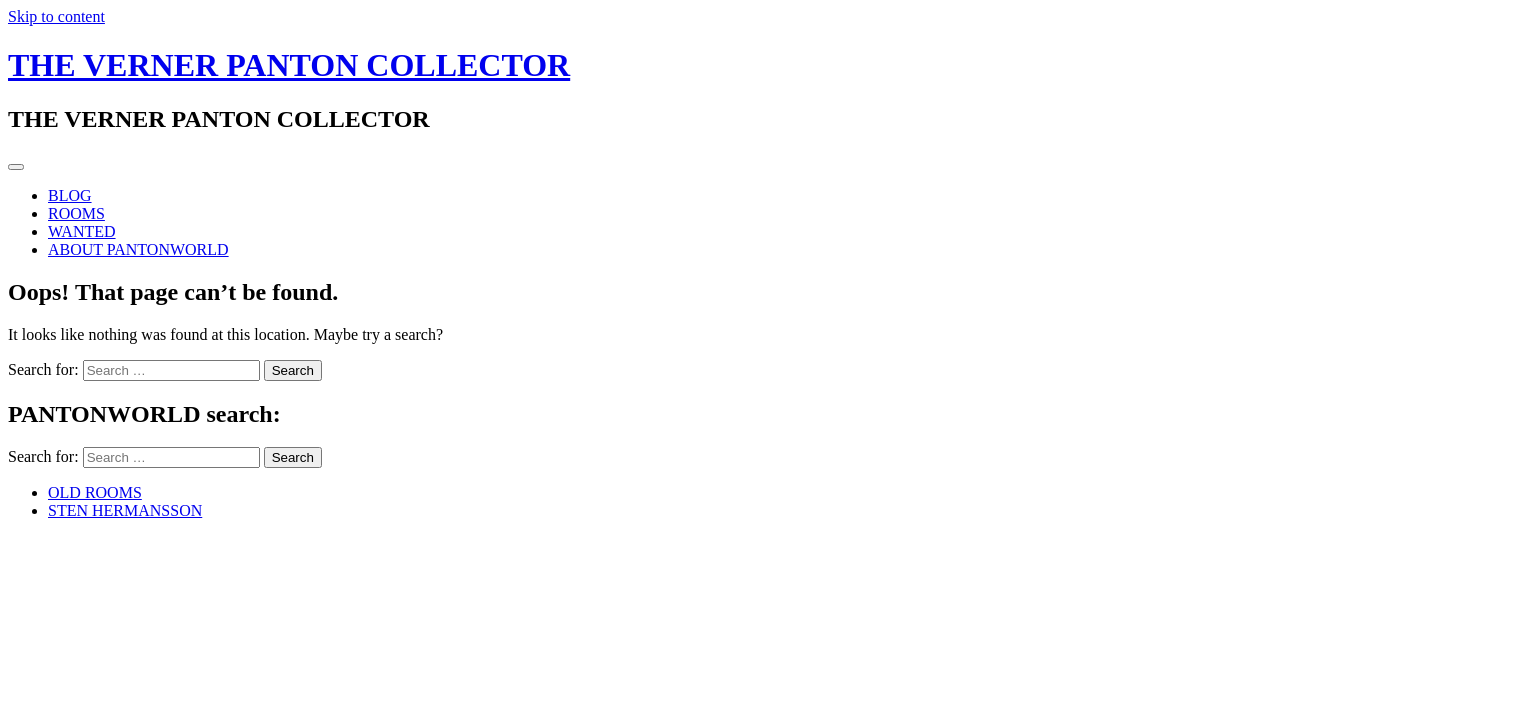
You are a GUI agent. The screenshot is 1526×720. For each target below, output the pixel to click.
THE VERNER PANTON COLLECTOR (289, 65)
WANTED (82, 231)
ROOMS (76, 213)
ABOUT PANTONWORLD (138, 249)
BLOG (70, 195)
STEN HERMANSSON (125, 510)
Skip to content (56, 16)
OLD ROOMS (95, 492)
